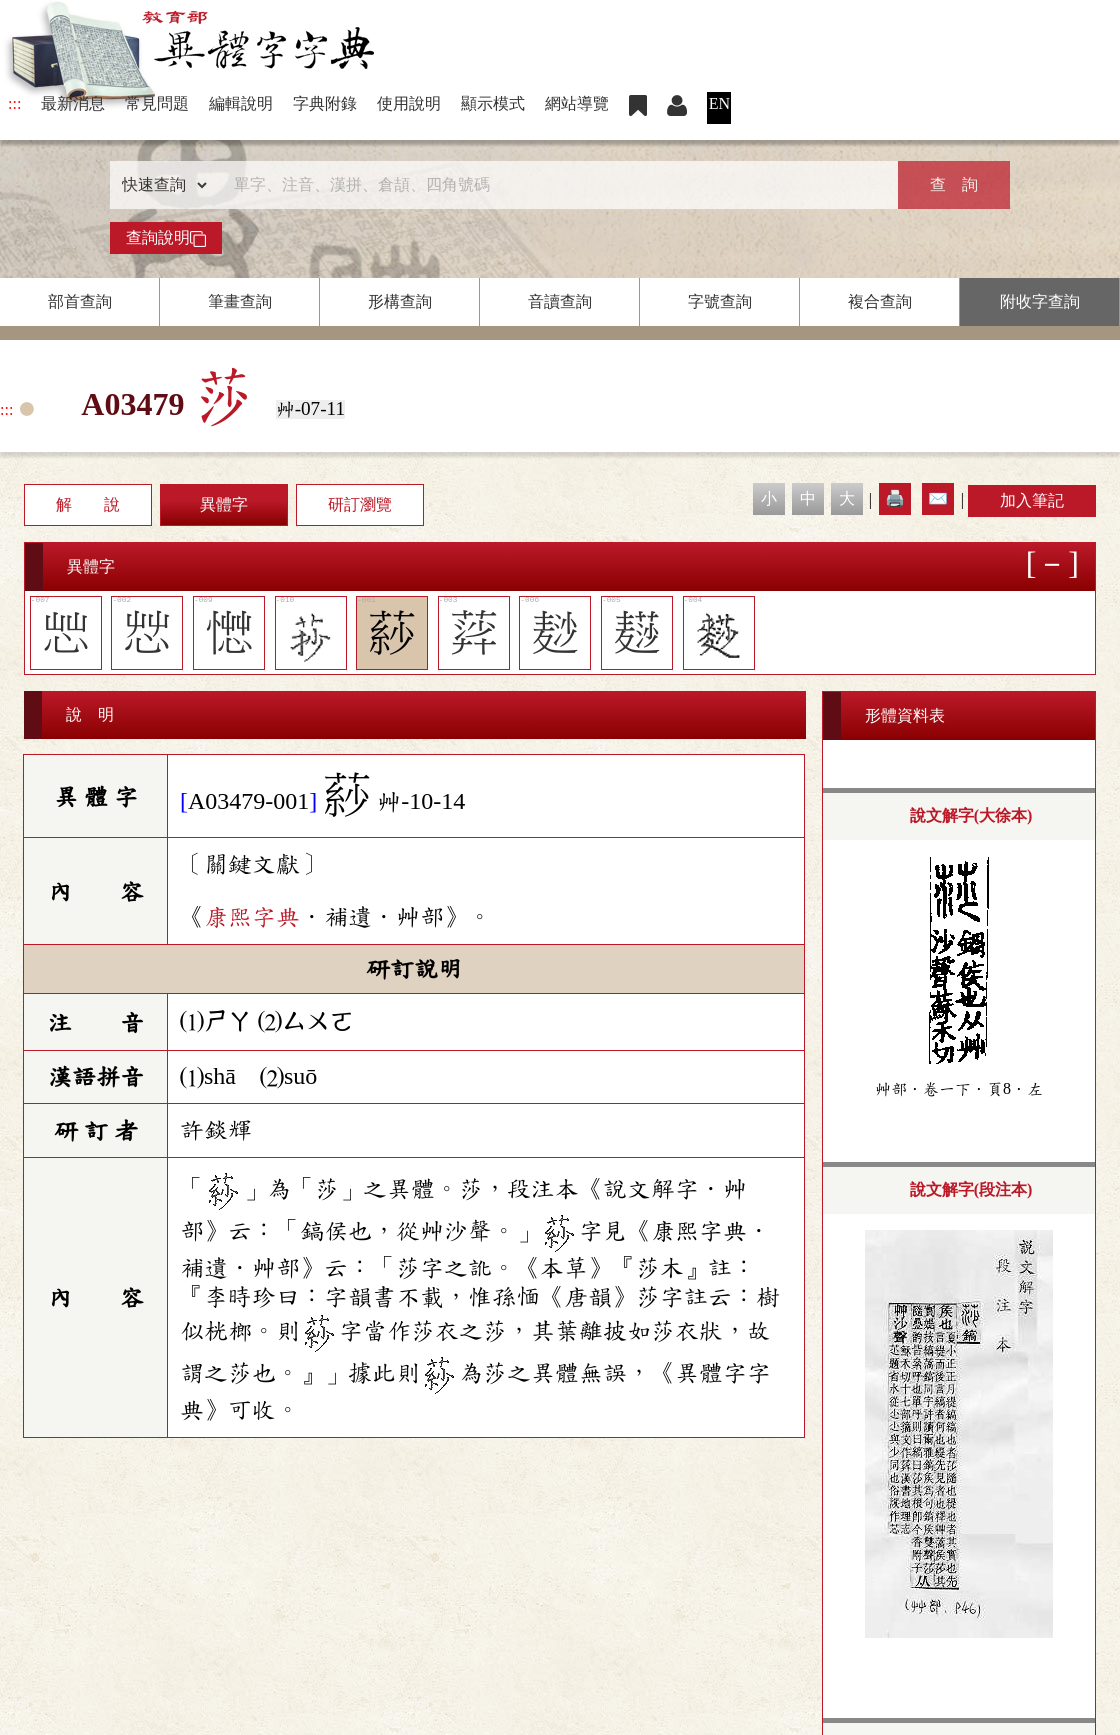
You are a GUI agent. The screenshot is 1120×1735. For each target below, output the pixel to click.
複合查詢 (880, 301)
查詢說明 (166, 238)
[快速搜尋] (553, 185)
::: (14, 103)
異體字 (224, 504)
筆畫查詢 (240, 301)
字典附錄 (325, 103)
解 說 (88, 504)
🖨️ (895, 498)
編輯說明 (241, 103)
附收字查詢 (1040, 301)
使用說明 (409, 103)
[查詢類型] (160, 185)
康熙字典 (252, 917)
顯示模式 (493, 103)
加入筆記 (1032, 500)
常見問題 (157, 103)
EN (719, 103)
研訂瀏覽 (360, 504)
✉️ (938, 498)
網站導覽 (577, 103)
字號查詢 (720, 301)
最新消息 (73, 103)
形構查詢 (400, 301)
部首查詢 (80, 301)
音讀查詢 (560, 301)
